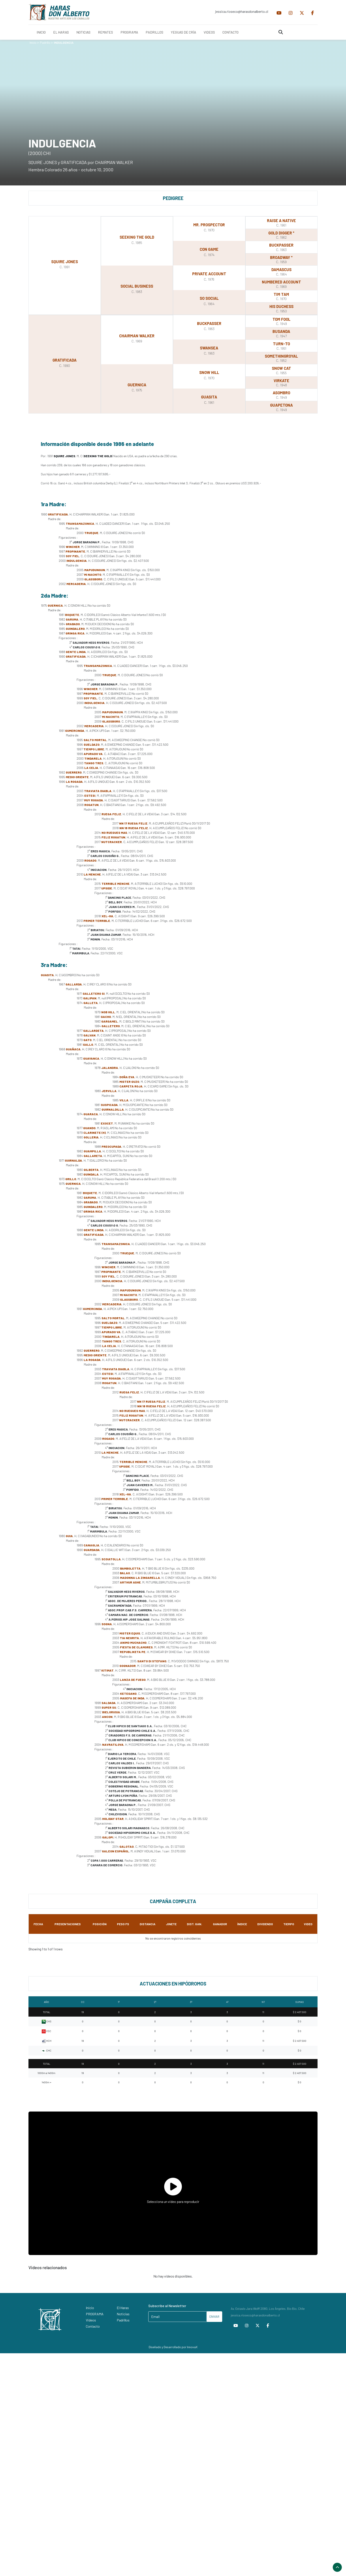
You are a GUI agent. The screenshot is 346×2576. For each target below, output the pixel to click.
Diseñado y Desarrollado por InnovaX (173, 2347)
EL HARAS (61, 32)
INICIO (41, 32)
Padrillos (123, 2320)
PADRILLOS (154, 32)
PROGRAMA (129, 32)
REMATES (105, 32)
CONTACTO (230, 32)
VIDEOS (209, 32)
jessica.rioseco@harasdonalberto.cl (241, 11)
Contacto (93, 2326)
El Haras (123, 2308)
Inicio (33, 42)
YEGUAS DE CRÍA (183, 32)
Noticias (123, 2314)
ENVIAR (214, 2316)
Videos (91, 2320)
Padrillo (45, 42)
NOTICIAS (83, 32)
